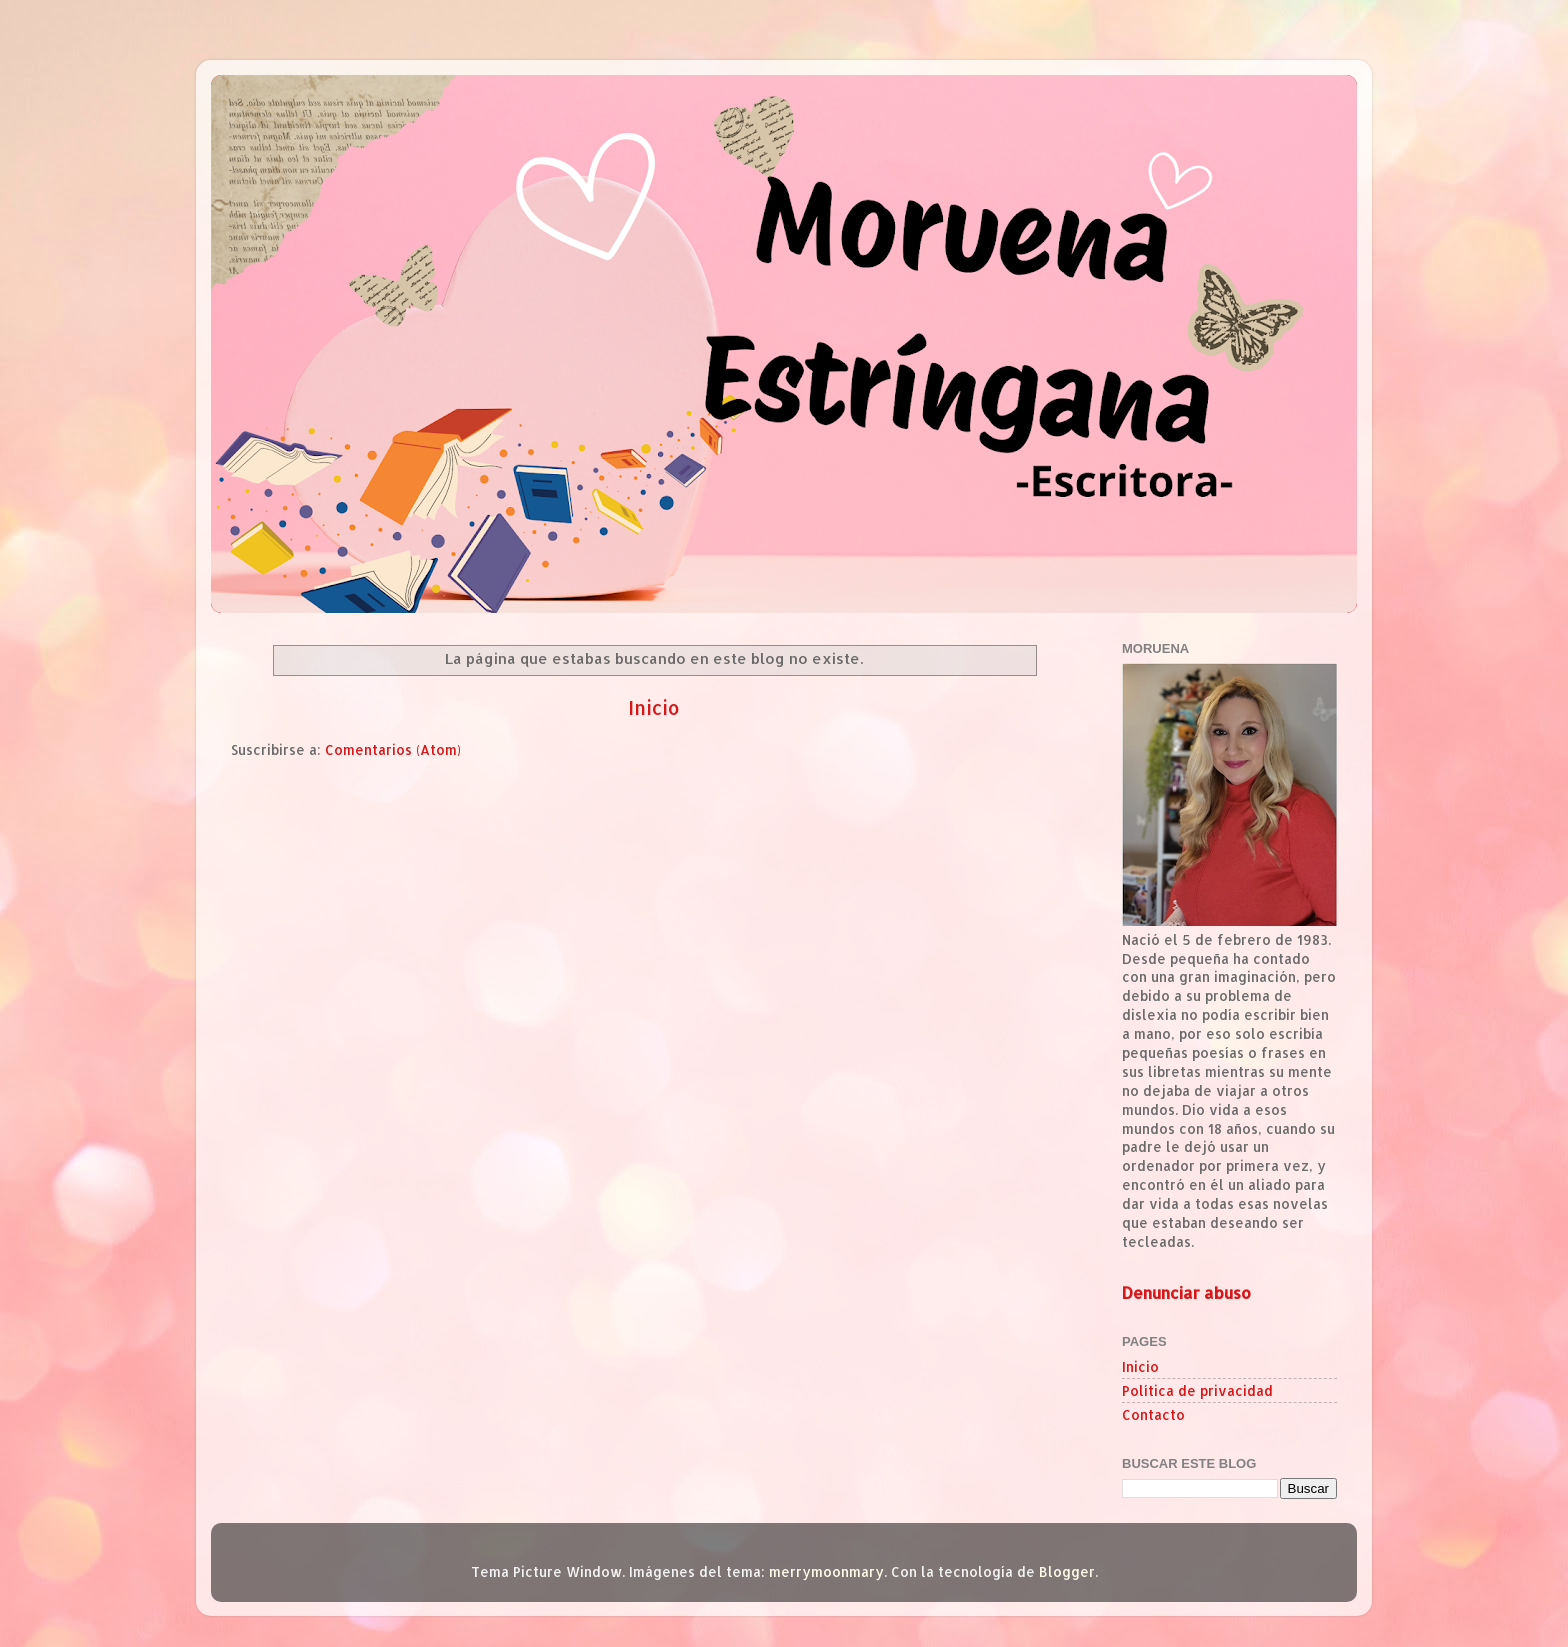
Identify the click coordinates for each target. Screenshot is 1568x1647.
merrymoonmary (826, 1571)
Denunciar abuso (1186, 1293)
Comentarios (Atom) (393, 749)
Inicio (654, 707)
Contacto (1153, 1414)
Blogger (1067, 1571)
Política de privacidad (1197, 1390)
